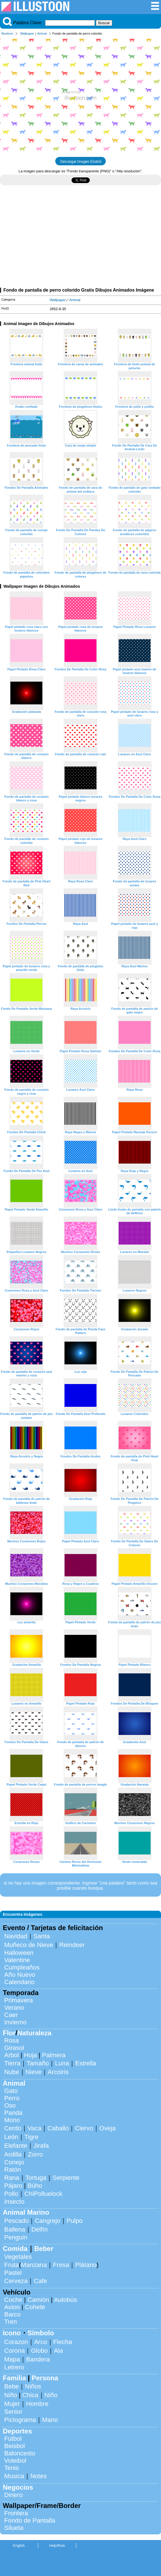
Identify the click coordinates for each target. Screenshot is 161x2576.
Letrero (14, 2367)
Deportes (17, 2431)
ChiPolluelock (43, 2193)
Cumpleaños (22, 1967)
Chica (30, 2395)
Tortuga (36, 2177)
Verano (14, 2007)
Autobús (65, 2299)
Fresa (61, 2264)
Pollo (11, 2193)
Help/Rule (57, 2545)
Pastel (13, 2272)
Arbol (11, 2055)
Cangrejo (47, 2220)
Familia (14, 2378)
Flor (9, 2033)
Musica (14, 2476)
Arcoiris (58, 2071)
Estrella (85, 2063)
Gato (11, 2090)
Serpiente (65, 2177)
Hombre (37, 2403)
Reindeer (72, 1944)
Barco (12, 2314)
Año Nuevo (19, 1974)
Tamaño (38, 2063)
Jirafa (41, 2145)
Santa (41, 1936)
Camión (38, 2299)
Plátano (85, 2264)
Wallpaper (27, 33)
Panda (13, 2112)
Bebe (11, 2386)
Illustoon (7, 33)
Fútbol (13, 2438)
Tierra (12, 2063)
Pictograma (20, 2419)
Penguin (15, 2237)
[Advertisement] (80, 238)
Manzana (34, 2264)
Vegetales (18, 2256)
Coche (13, 2299)
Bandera (38, 2359)
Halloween (19, 1952)
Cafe (40, 2280)
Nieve (34, 2071)
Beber (43, 2248)
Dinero (13, 2494)
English (19, 2545)
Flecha (62, 2341)
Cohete (35, 2307)
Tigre (31, 2136)
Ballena (14, 2229)
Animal (42, 33)
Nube (11, 2071)
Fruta (11, 2264)
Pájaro (13, 2185)
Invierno (15, 2022)
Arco (40, 2341)
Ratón (12, 2169)
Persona (45, 2378)
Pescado (16, 2220)
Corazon (16, 2341)
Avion (12, 2307)
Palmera (53, 2055)
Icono (12, 2333)
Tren (10, 2321)
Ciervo (84, 2128)
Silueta (13, 2527)
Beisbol (14, 2445)
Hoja (30, 2055)
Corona (14, 2350)
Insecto (14, 2201)
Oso (10, 2105)
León (11, 2136)
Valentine (17, 1960)
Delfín (39, 2229)
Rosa (11, 2040)
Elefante (15, 2145)
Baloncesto (19, 2453)
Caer (11, 2014)
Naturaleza (34, 2033)
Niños (33, 2386)
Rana (11, 2177)
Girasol (14, 2047)
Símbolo (40, 2333)
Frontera (16, 2513)
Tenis (11, 2467)
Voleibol (15, 2460)
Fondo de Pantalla (29, 2520)
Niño (10, 2395)
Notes (38, 2476)
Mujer (12, 2403)
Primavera (18, 2000)
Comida (15, 2248)
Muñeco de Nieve (28, 1944)
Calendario (19, 1981)
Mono (12, 2120)
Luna (62, 2063)
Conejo (14, 2162)
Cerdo (12, 2128)
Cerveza (15, 2280)
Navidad (15, 1936)
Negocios (18, 2487)
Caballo (58, 2128)
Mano (50, 2419)
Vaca (34, 2128)
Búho (34, 2185)
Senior (13, 2411)
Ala (58, 2350)
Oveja (107, 2128)
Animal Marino (26, 2212)
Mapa (12, 2359)
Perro (12, 2098)
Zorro (35, 2154)
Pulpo (74, 2220)
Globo (39, 2350)
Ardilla (13, 2154)
